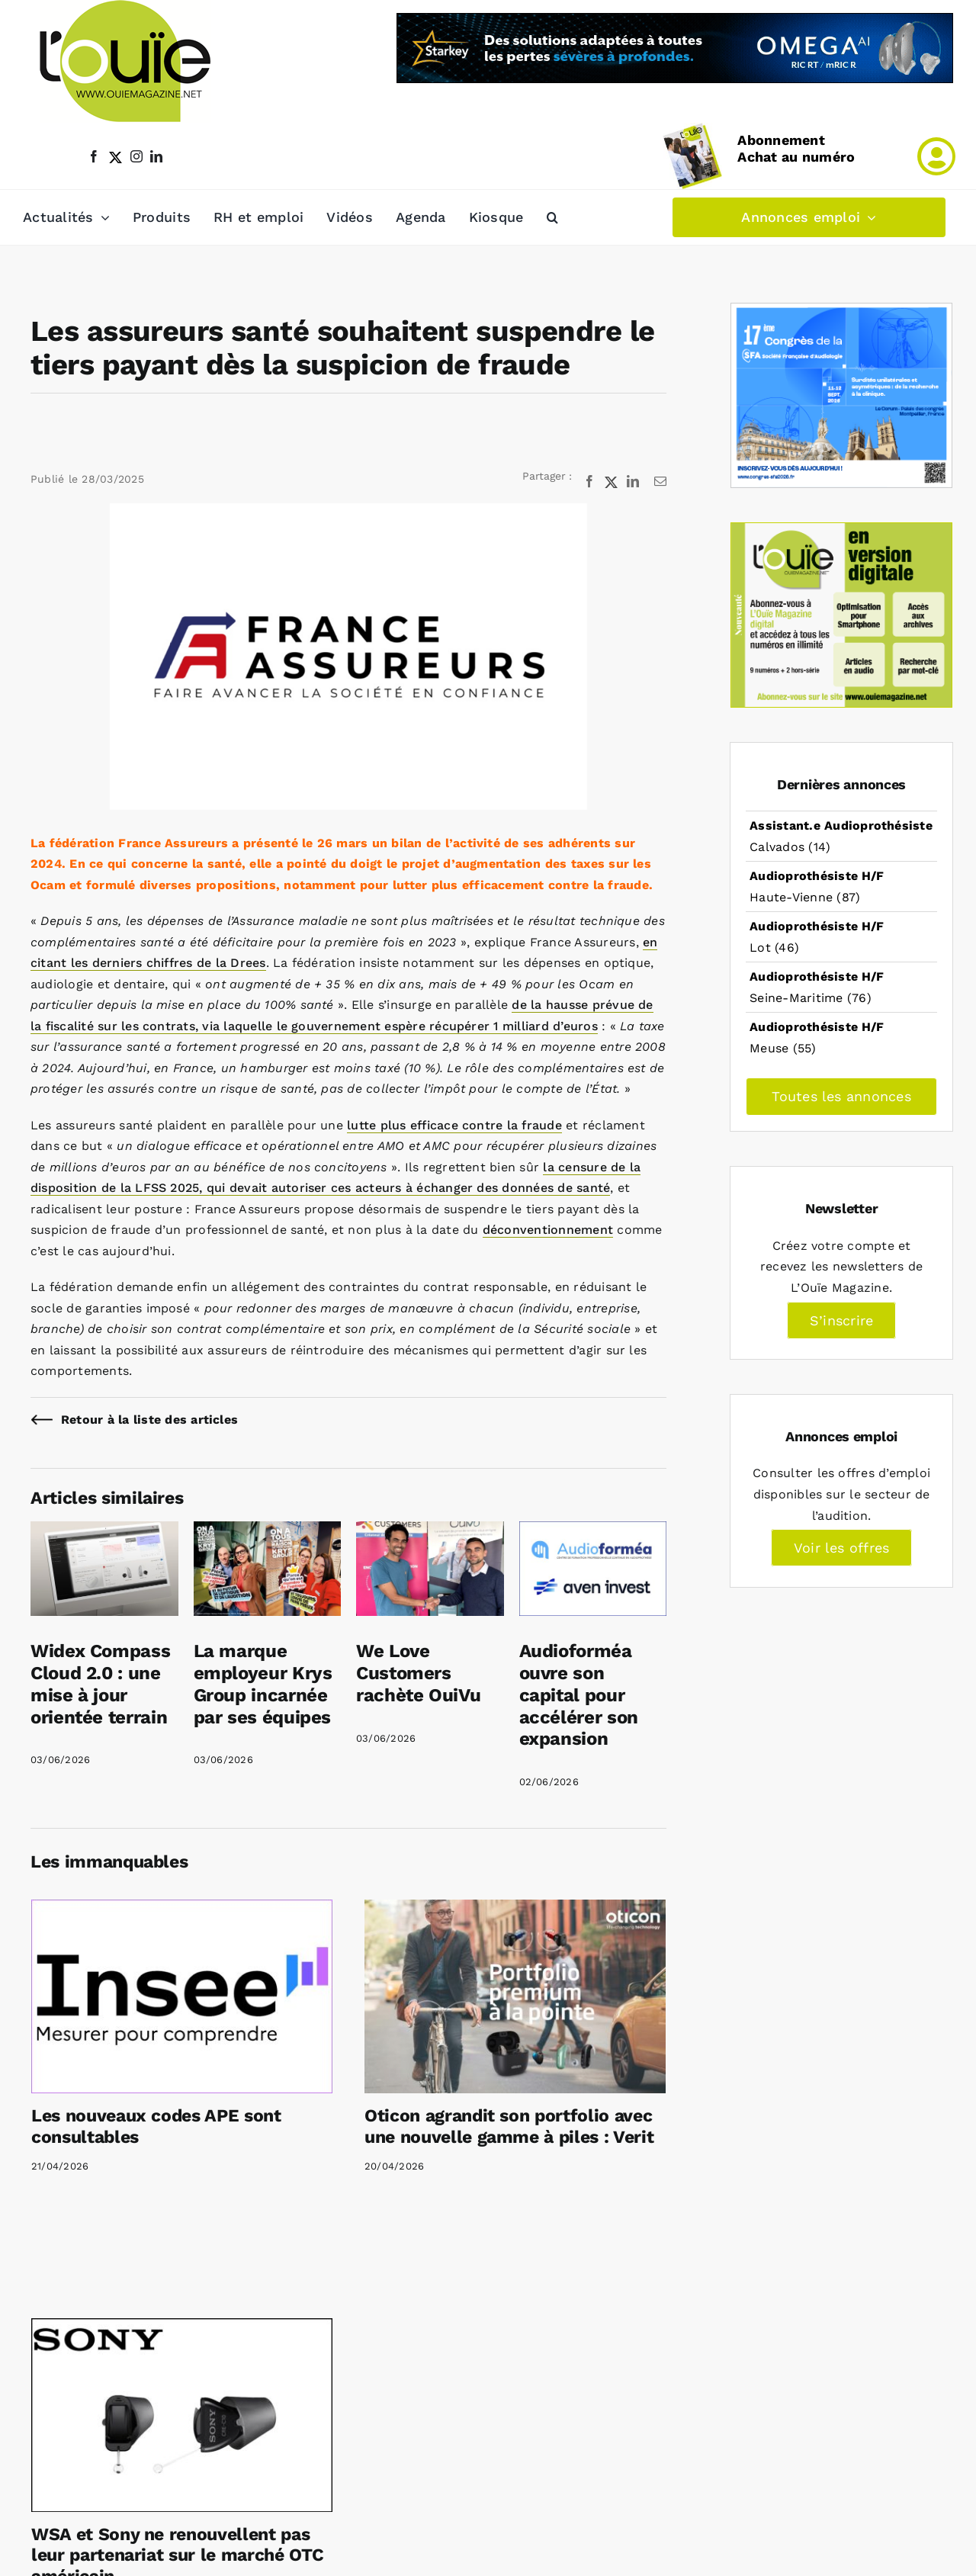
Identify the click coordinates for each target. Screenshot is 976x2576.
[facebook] (94, 156)
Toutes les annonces (841, 1096)
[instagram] (136, 156)
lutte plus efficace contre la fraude (454, 1125)
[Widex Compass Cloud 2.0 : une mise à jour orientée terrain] (104, 1531)
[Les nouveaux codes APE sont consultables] (181, 1996)
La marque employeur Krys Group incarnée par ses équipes (263, 1683)
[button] (552, 217)
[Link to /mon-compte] (936, 156)
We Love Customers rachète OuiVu (418, 1673)
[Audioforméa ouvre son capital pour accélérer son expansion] (593, 1531)
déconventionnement (548, 1229)
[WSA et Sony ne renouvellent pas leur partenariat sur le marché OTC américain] (181, 2415)
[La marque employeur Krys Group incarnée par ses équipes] (268, 1531)
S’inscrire (841, 1320)
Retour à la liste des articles (149, 1419)
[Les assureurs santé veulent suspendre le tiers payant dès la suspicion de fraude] (348, 656)
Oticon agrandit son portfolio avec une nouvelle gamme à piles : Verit (508, 2126)
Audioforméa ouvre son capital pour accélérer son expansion (578, 1694)
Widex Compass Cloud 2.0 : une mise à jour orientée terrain (100, 1683)
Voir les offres (842, 1548)
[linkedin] (156, 156)
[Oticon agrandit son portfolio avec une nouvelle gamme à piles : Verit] (515, 1996)
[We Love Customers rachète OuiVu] (430, 1531)
